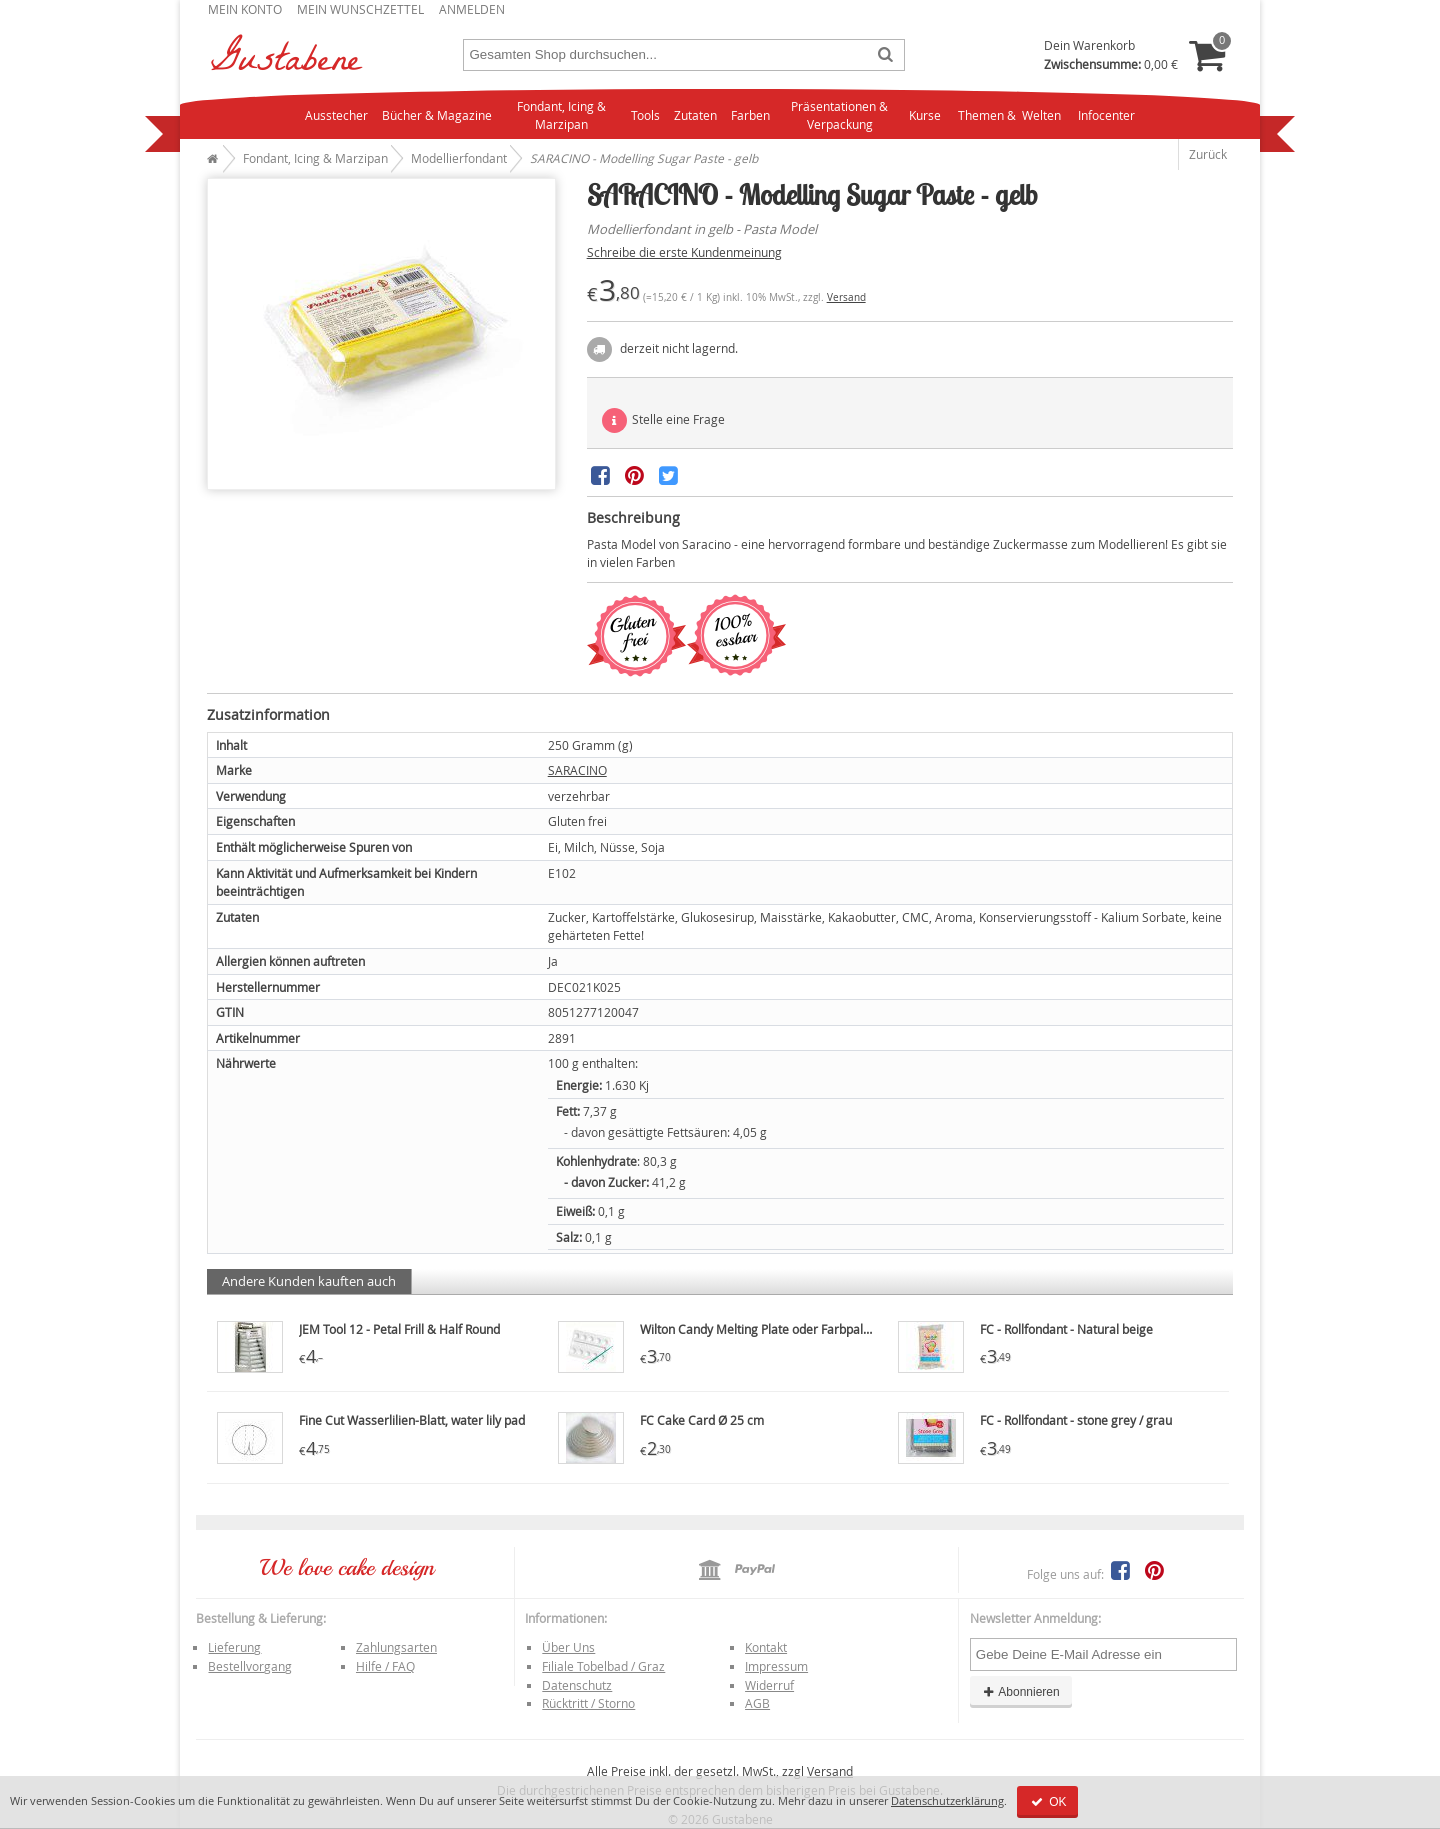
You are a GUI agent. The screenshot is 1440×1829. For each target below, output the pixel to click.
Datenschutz (577, 1685)
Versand (846, 297)
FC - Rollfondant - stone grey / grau (1076, 1420)
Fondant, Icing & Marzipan (561, 115)
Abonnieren (1021, 1692)
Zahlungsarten (396, 1647)
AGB (757, 1703)
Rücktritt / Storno (588, 1703)
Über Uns (568, 1647)
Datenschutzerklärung (947, 1800)
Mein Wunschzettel (360, 9)
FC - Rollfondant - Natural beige (1066, 1329)
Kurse (925, 115)
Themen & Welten (1009, 115)
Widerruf (769, 1685)
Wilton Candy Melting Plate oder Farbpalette (762, 1329)
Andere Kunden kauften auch (309, 1281)
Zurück (1208, 154)
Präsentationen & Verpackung (839, 115)
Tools (645, 115)
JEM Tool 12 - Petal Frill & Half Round (399, 1329)
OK (1047, 1802)
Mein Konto (245, 9)
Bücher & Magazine (437, 115)
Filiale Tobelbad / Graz (603, 1666)
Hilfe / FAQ (385, 1666)
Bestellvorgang (250, 1666)
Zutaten (695, 115)
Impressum (776, 1666)
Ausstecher (336, 115)
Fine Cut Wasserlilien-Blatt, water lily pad (412, 1420)
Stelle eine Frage (663, 420)
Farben (750, 115)
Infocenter (1106, 115)
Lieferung (234, 1647)
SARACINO (577, 770)
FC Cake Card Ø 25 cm (702, 1420)
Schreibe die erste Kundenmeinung (684, 252)
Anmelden (472, 9)
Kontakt (766, 1647)
